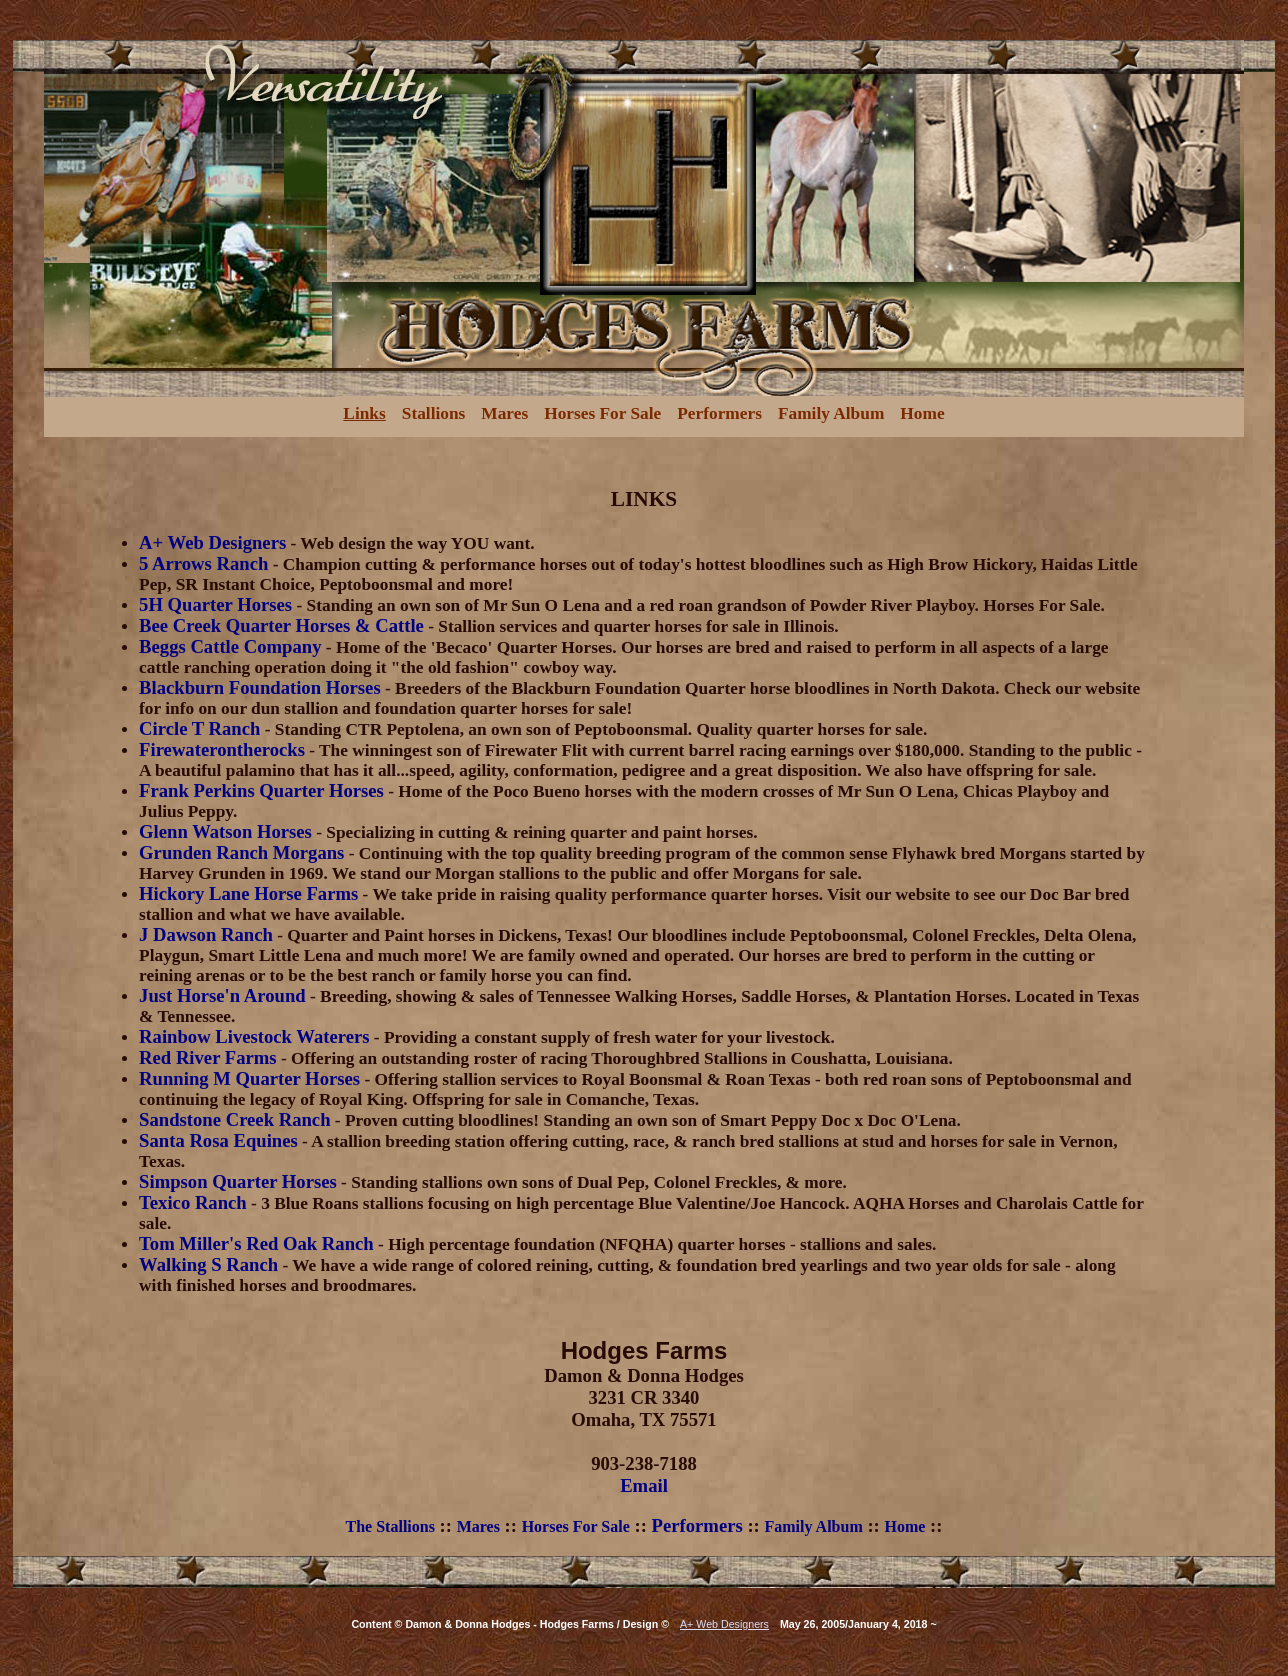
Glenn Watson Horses (225, 831)
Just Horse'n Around (222, 995)
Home (922, 413)
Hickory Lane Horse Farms (248, 893)
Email (644, 1485)
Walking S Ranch (208, 1264)
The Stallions (390, 1526)
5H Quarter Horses (215, 604)
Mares (504, 413)
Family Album (831, 413)
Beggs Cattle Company (230, 646)
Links (364, 413)
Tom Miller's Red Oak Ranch (256, 1243)
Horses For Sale (602, 413)
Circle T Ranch (199, 728)
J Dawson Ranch (206, 934)
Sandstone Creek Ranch (234, 1119)
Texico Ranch (193, 1202)
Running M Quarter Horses (249, 1078)
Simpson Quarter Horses (238, 1181)
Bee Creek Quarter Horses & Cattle (281, 625)
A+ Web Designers (212, 542)
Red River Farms (207, 1057)
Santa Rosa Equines (218, 1140)
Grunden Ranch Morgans (241, 852)
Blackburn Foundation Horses (260, 687)
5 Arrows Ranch (203, 563)
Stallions (434, 413)
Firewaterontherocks (222, 749)
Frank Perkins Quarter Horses (261, 790)
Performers (719, 413)
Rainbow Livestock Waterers (254, 1036)
